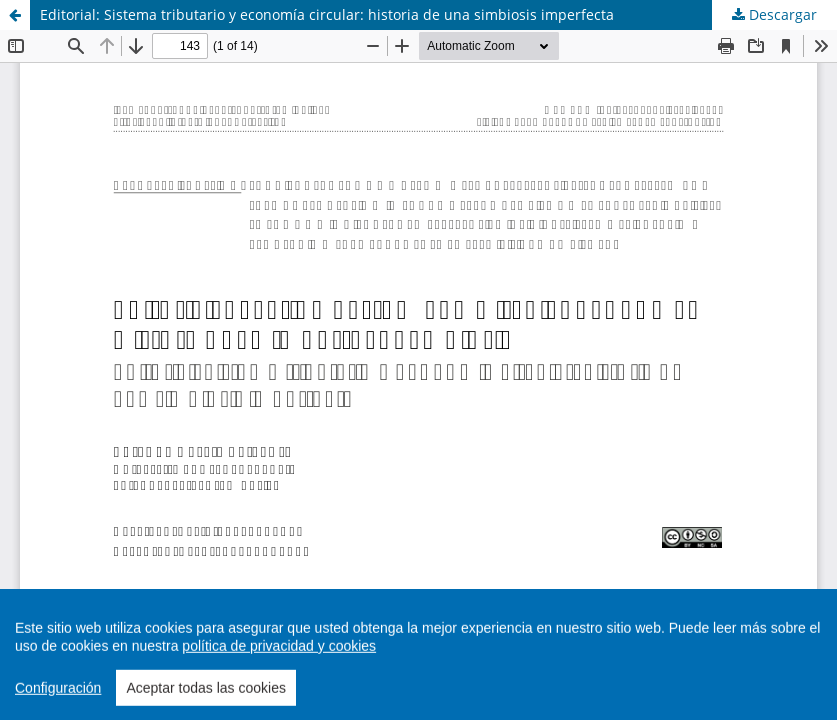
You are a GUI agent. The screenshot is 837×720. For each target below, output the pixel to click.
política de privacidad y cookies (279, 681)
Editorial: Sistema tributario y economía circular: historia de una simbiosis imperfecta (327, 14)
